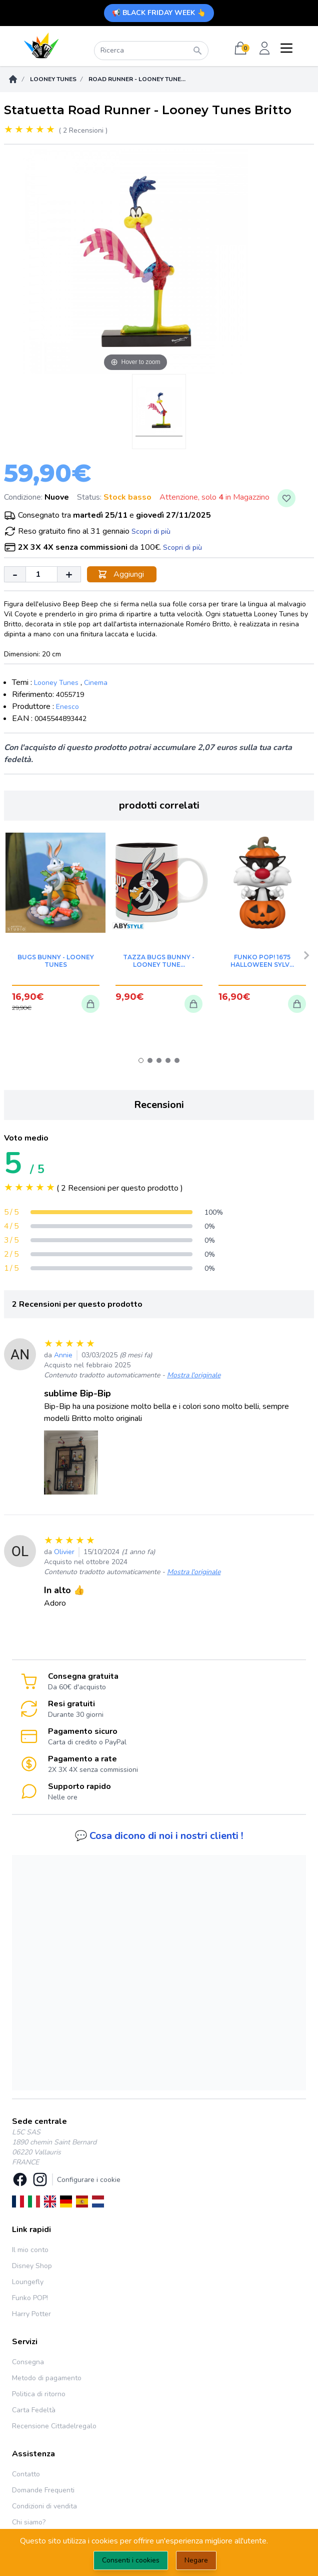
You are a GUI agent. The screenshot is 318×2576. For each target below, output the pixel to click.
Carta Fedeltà (34, 2410)
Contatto (26, 2474)
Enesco (67, 706)
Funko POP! (30, 2298)
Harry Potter (31, 2314)
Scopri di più (151, 531)
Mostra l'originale (193, 1375)
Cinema (96, 682)
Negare (196, 2560)
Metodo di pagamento (47, 2378)
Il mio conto (30, 2250)
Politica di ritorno (39, 2394)
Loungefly (28, 2282)
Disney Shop (32, 2266)
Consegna (28, 2362)
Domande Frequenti (43, 2490)
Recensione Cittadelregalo (54, 2426)
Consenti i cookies (131, 2560)
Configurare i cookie (88, 2179)
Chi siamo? (29, 2522)
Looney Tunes (53, 79)
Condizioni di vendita (44, 2506)
